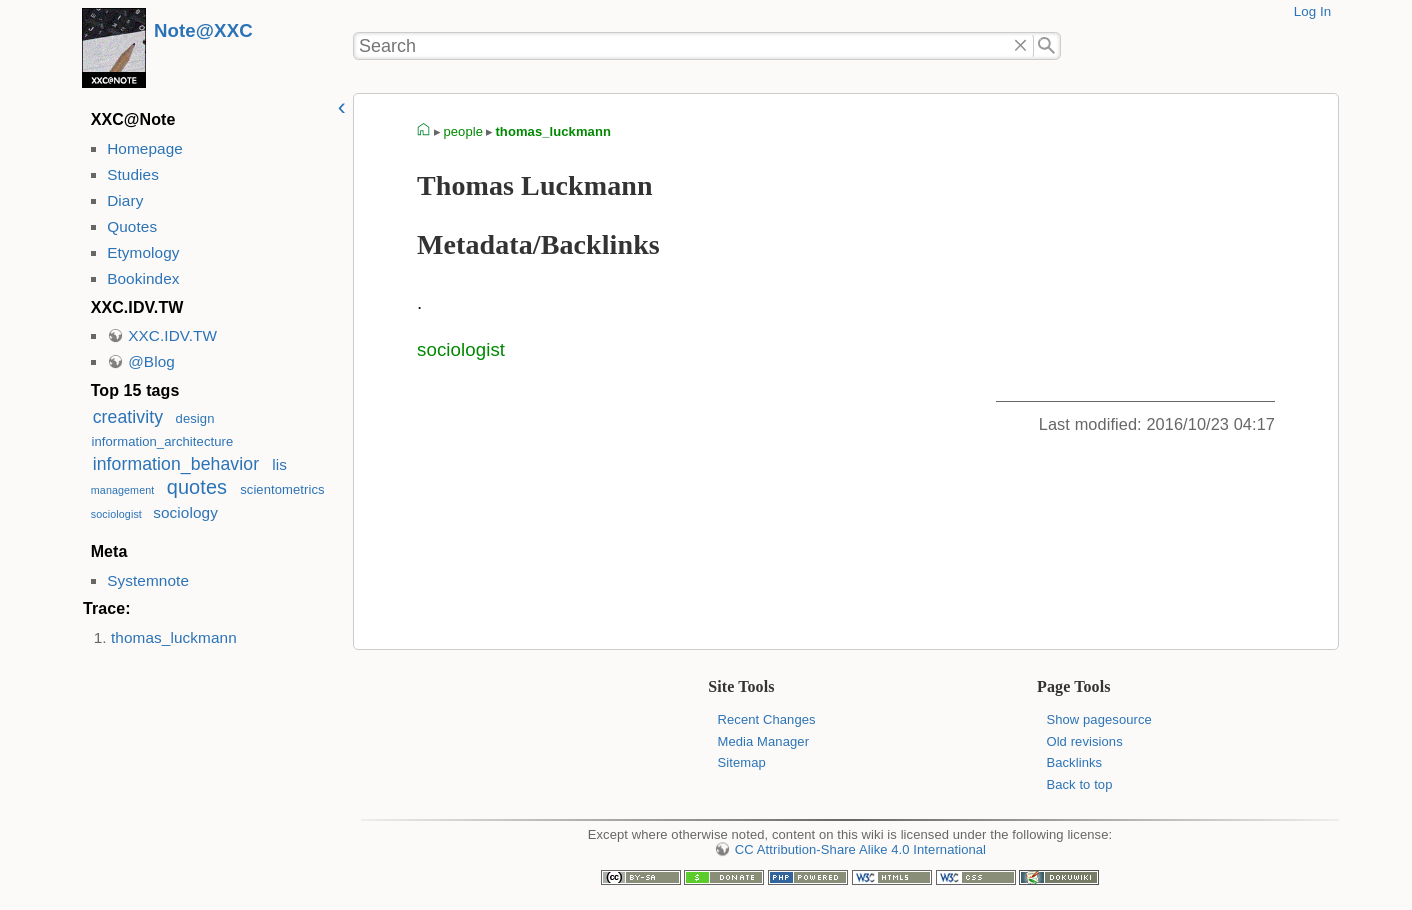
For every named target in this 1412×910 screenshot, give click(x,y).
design (195, 418)
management (123, 490)
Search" (1047, 46)
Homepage (145, 148)
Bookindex (143, 278)
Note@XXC (203, 30)
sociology (185, 512)
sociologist (116, 514)
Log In (1313, 11)
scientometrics (282, 489)
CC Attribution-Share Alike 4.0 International (860, 849)
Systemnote (148, 580)
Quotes (132, 226)
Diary (125, 200)
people (463, 131)
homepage (424, 132)
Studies (133, 174)
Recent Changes (767, 719)
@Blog (151, 361)
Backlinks (1074, 762)
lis (279, 464)
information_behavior (176, 464)
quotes (197, 487)
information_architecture (162, 441)
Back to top (1079, 784)
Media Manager (764, 741)
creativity (128, 417)
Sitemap (742, 762)
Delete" (1020, 46)
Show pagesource (1098, 719)
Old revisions (1084, 741)
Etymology (143, 252)
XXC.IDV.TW (172, 335)
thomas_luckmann (174, 637)
